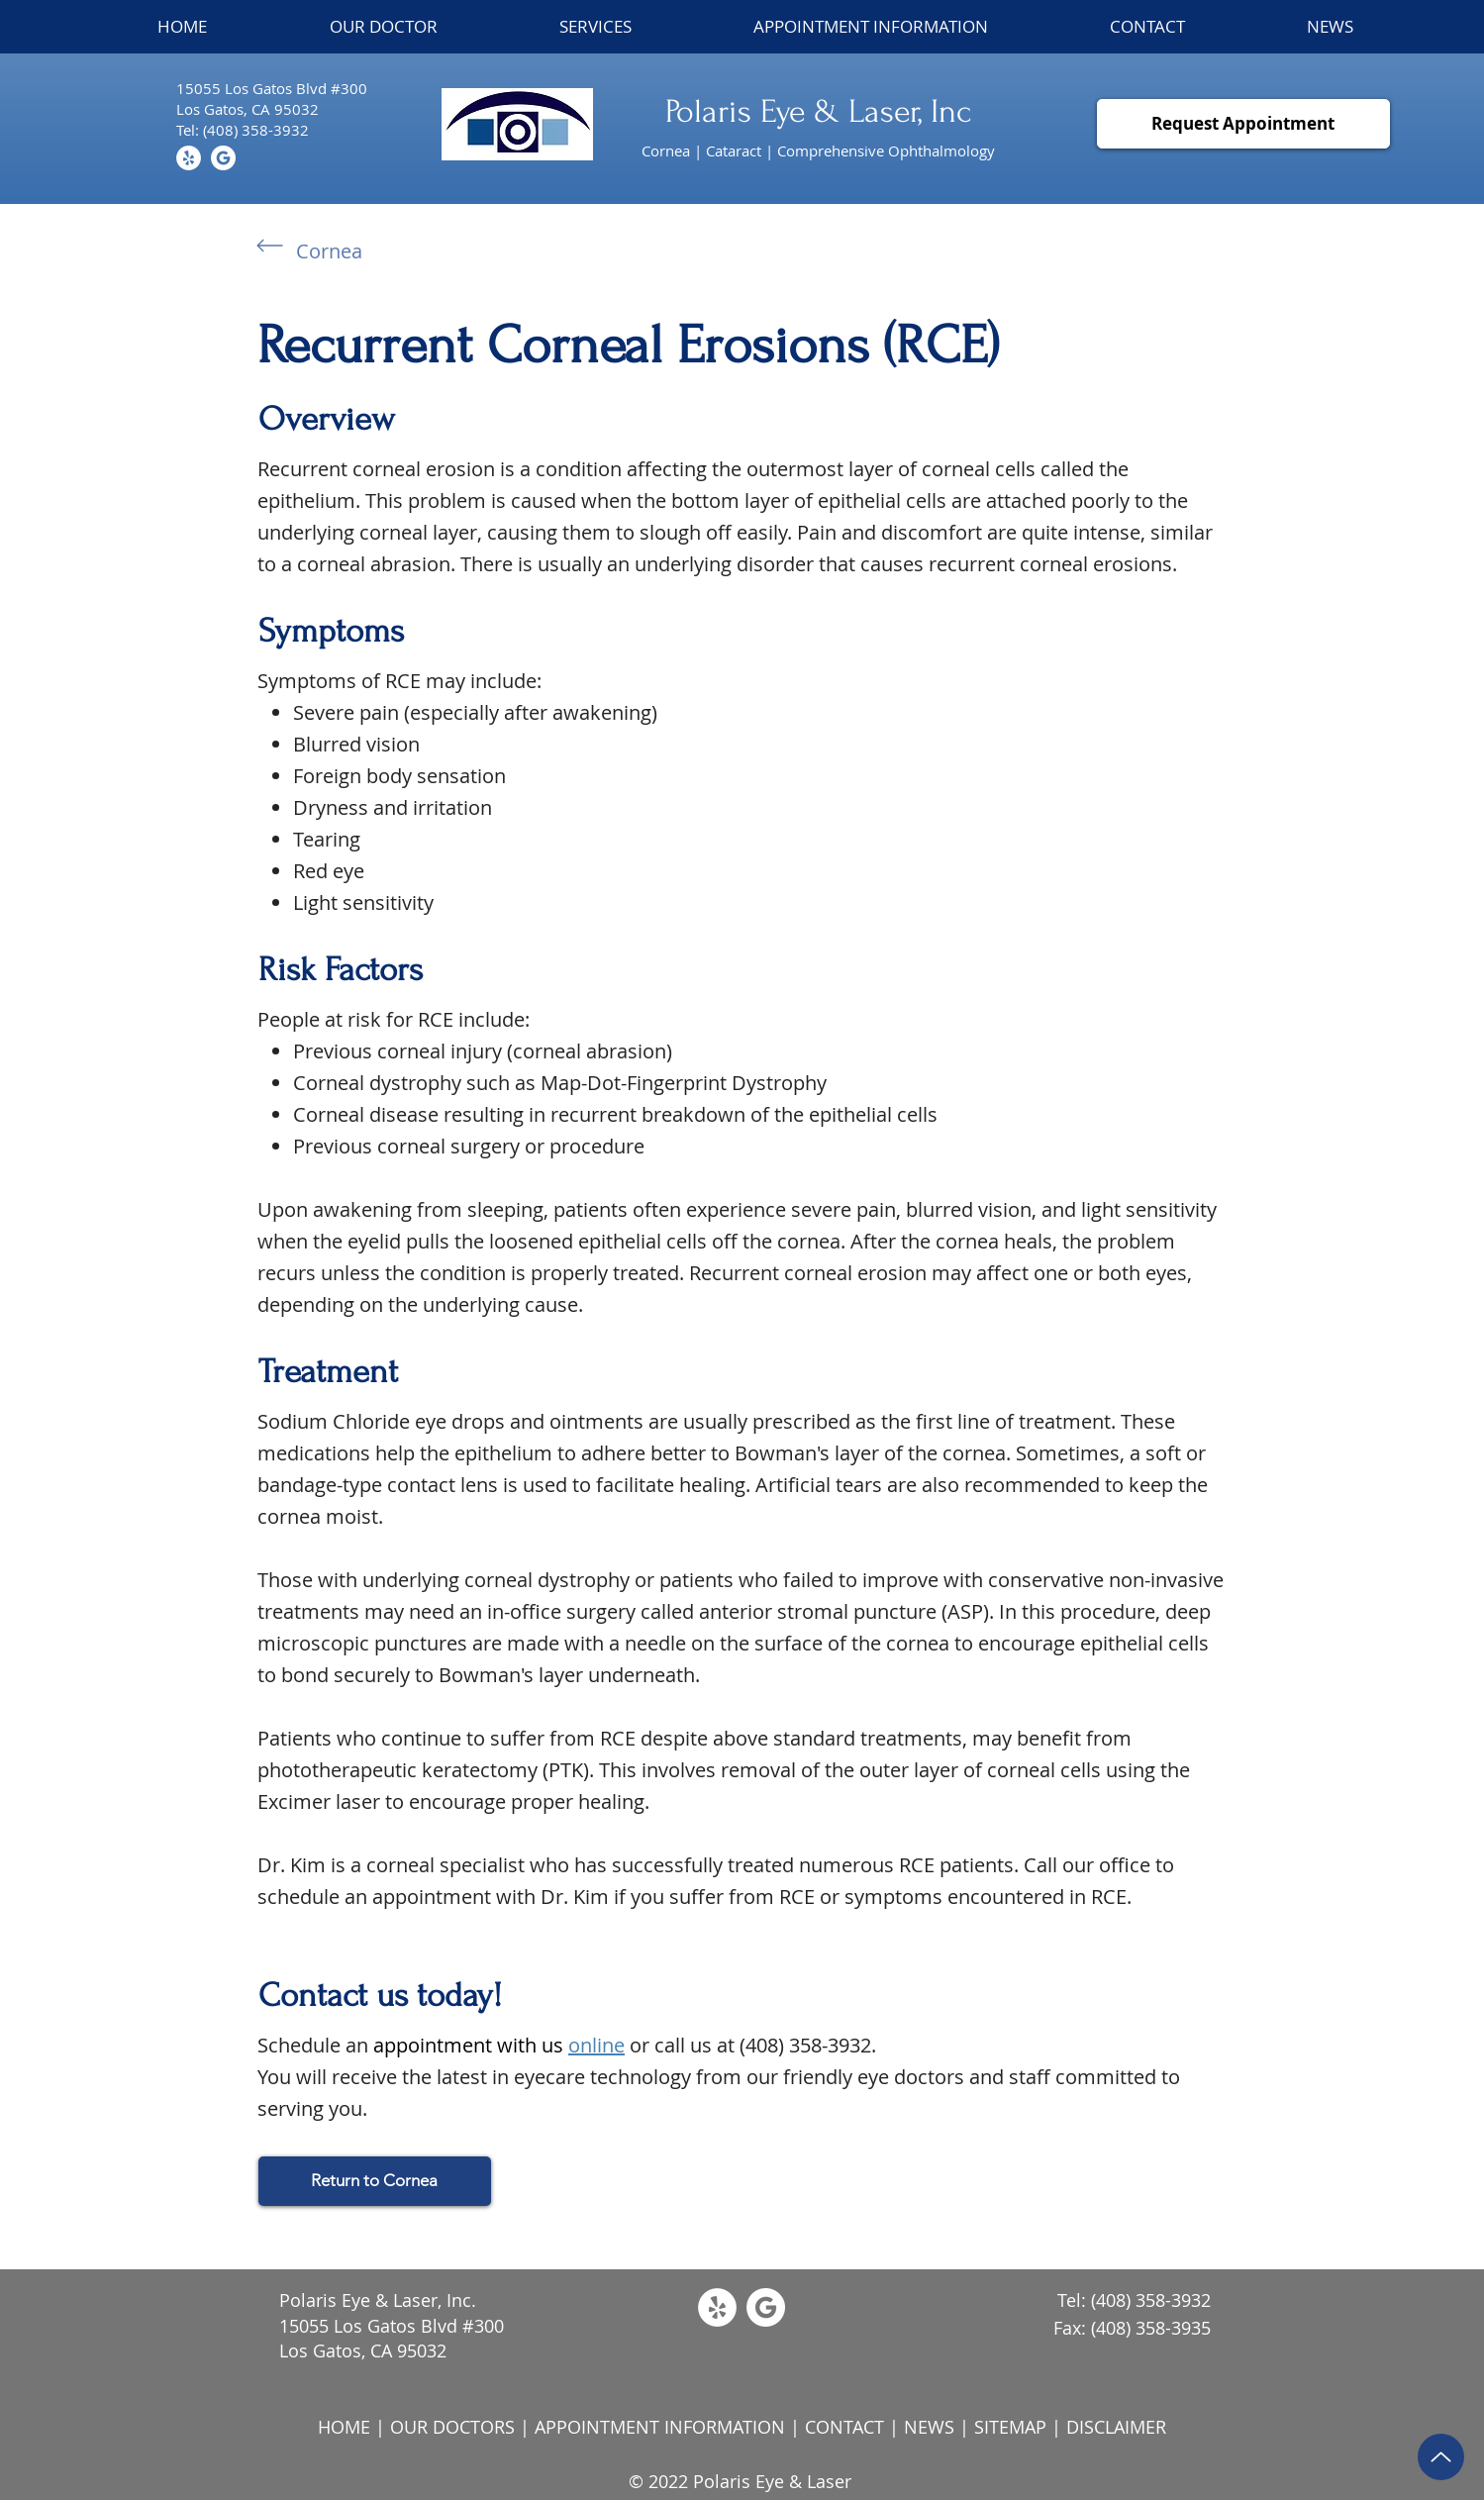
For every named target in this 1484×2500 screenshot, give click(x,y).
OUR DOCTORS (452, 2427)
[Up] (1441, 2457)
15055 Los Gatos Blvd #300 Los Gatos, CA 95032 (391, 2338)
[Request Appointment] (1243, 124)
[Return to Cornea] (374, 2181)
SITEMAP (1010, 2427)
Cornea (329, 251)
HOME (344, 2427)
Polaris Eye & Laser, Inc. (377, 2300)
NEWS (929, 2427)
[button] (595, 26)
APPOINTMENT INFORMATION (660, 2427)
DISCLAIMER (1116, 2427)
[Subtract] (223, 158)
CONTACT (844, 2427)
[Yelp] (188, 158)
